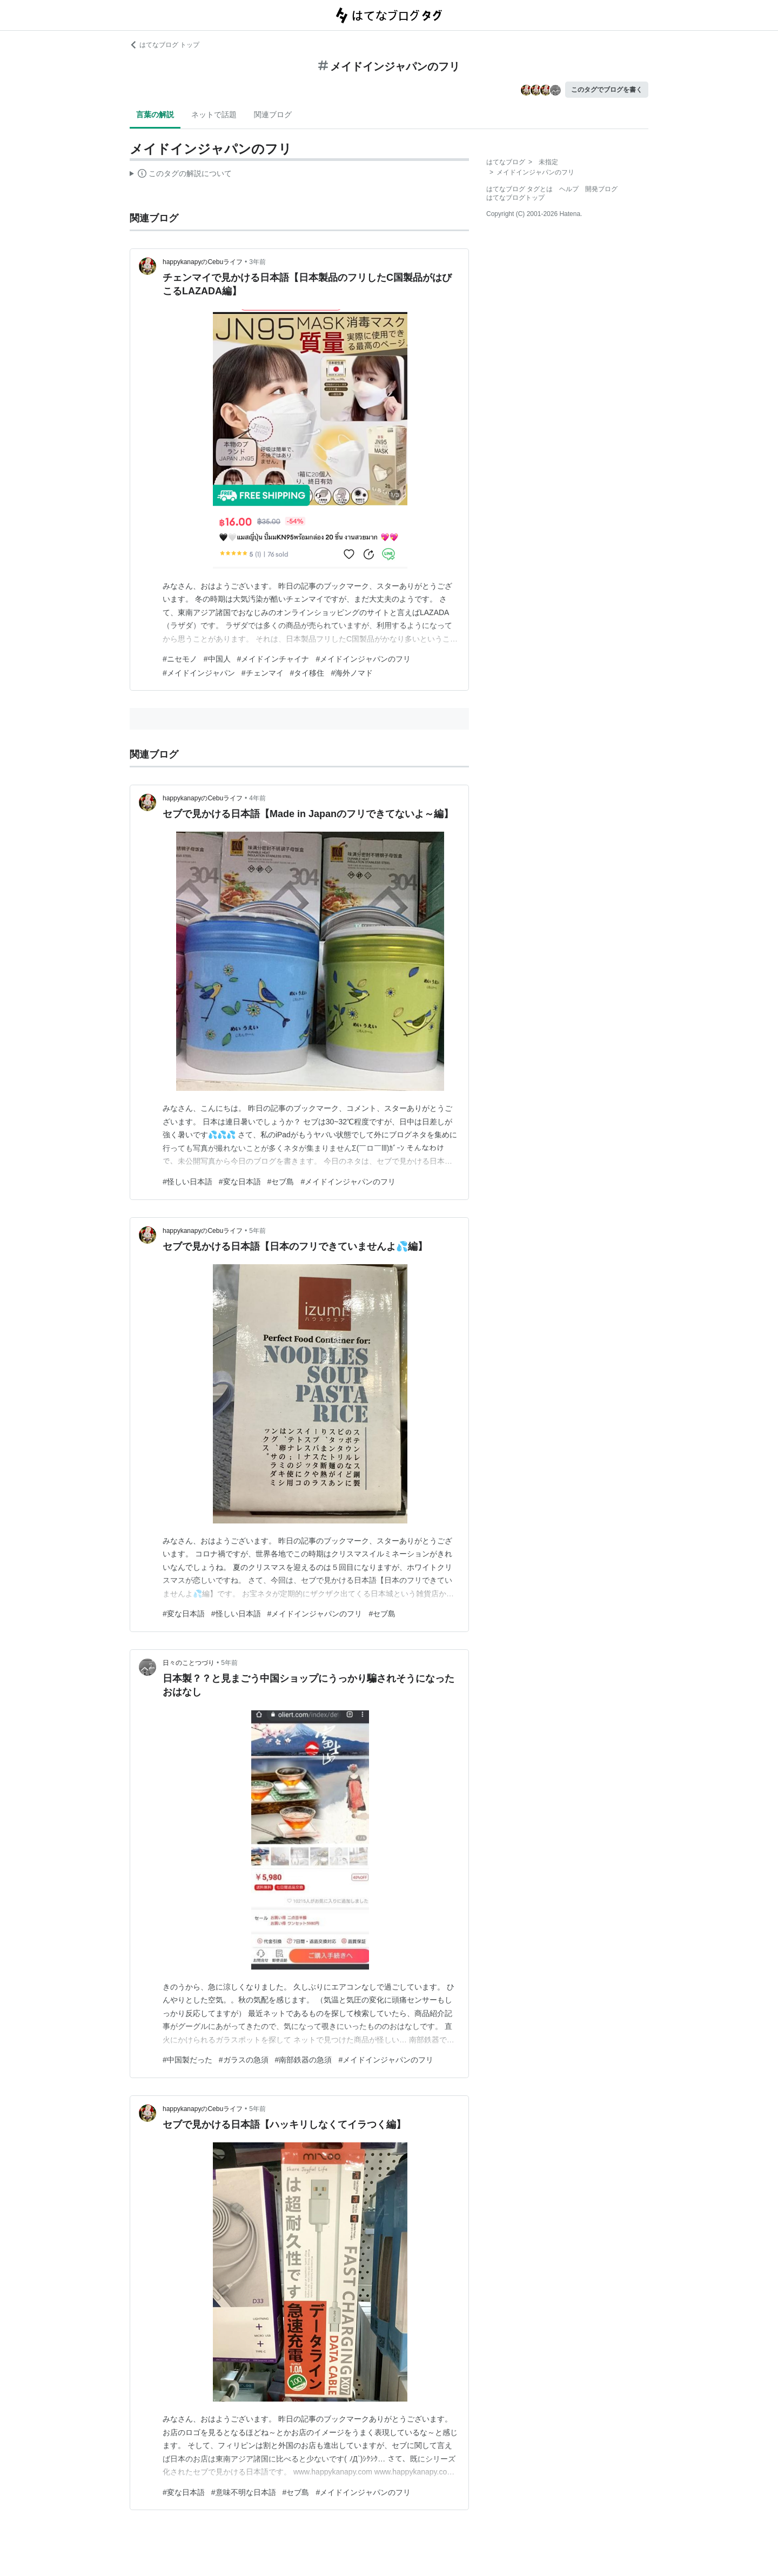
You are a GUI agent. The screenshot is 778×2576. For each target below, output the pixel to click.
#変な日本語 (240, 1181)
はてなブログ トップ (164, 45)
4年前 (257, 798)
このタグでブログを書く (606, 89)
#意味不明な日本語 (243, 2492)
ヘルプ (569, 189)
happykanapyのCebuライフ (203, 262)
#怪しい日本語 (187, 1181)
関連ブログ (273, 114)
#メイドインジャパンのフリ (363, 659)
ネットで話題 (214, 114)
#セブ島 (280, 1181)
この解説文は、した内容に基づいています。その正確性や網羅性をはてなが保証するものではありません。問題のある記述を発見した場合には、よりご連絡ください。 (181, 175)
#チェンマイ (263, 673)
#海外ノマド (352, 673)
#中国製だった (187, 2059)
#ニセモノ (180, 659)
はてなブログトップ (515, 197)
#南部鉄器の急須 (303, 2059)
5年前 (257, 1231)
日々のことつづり (188, 1663)
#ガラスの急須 (244, 2059)
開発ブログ (601, 189)
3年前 (257, 262)
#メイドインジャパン (199, 673)
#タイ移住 (307, 673)
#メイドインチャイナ (273, 659)
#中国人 (217, 659)
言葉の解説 (155, 114)
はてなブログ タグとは (519, 189)
